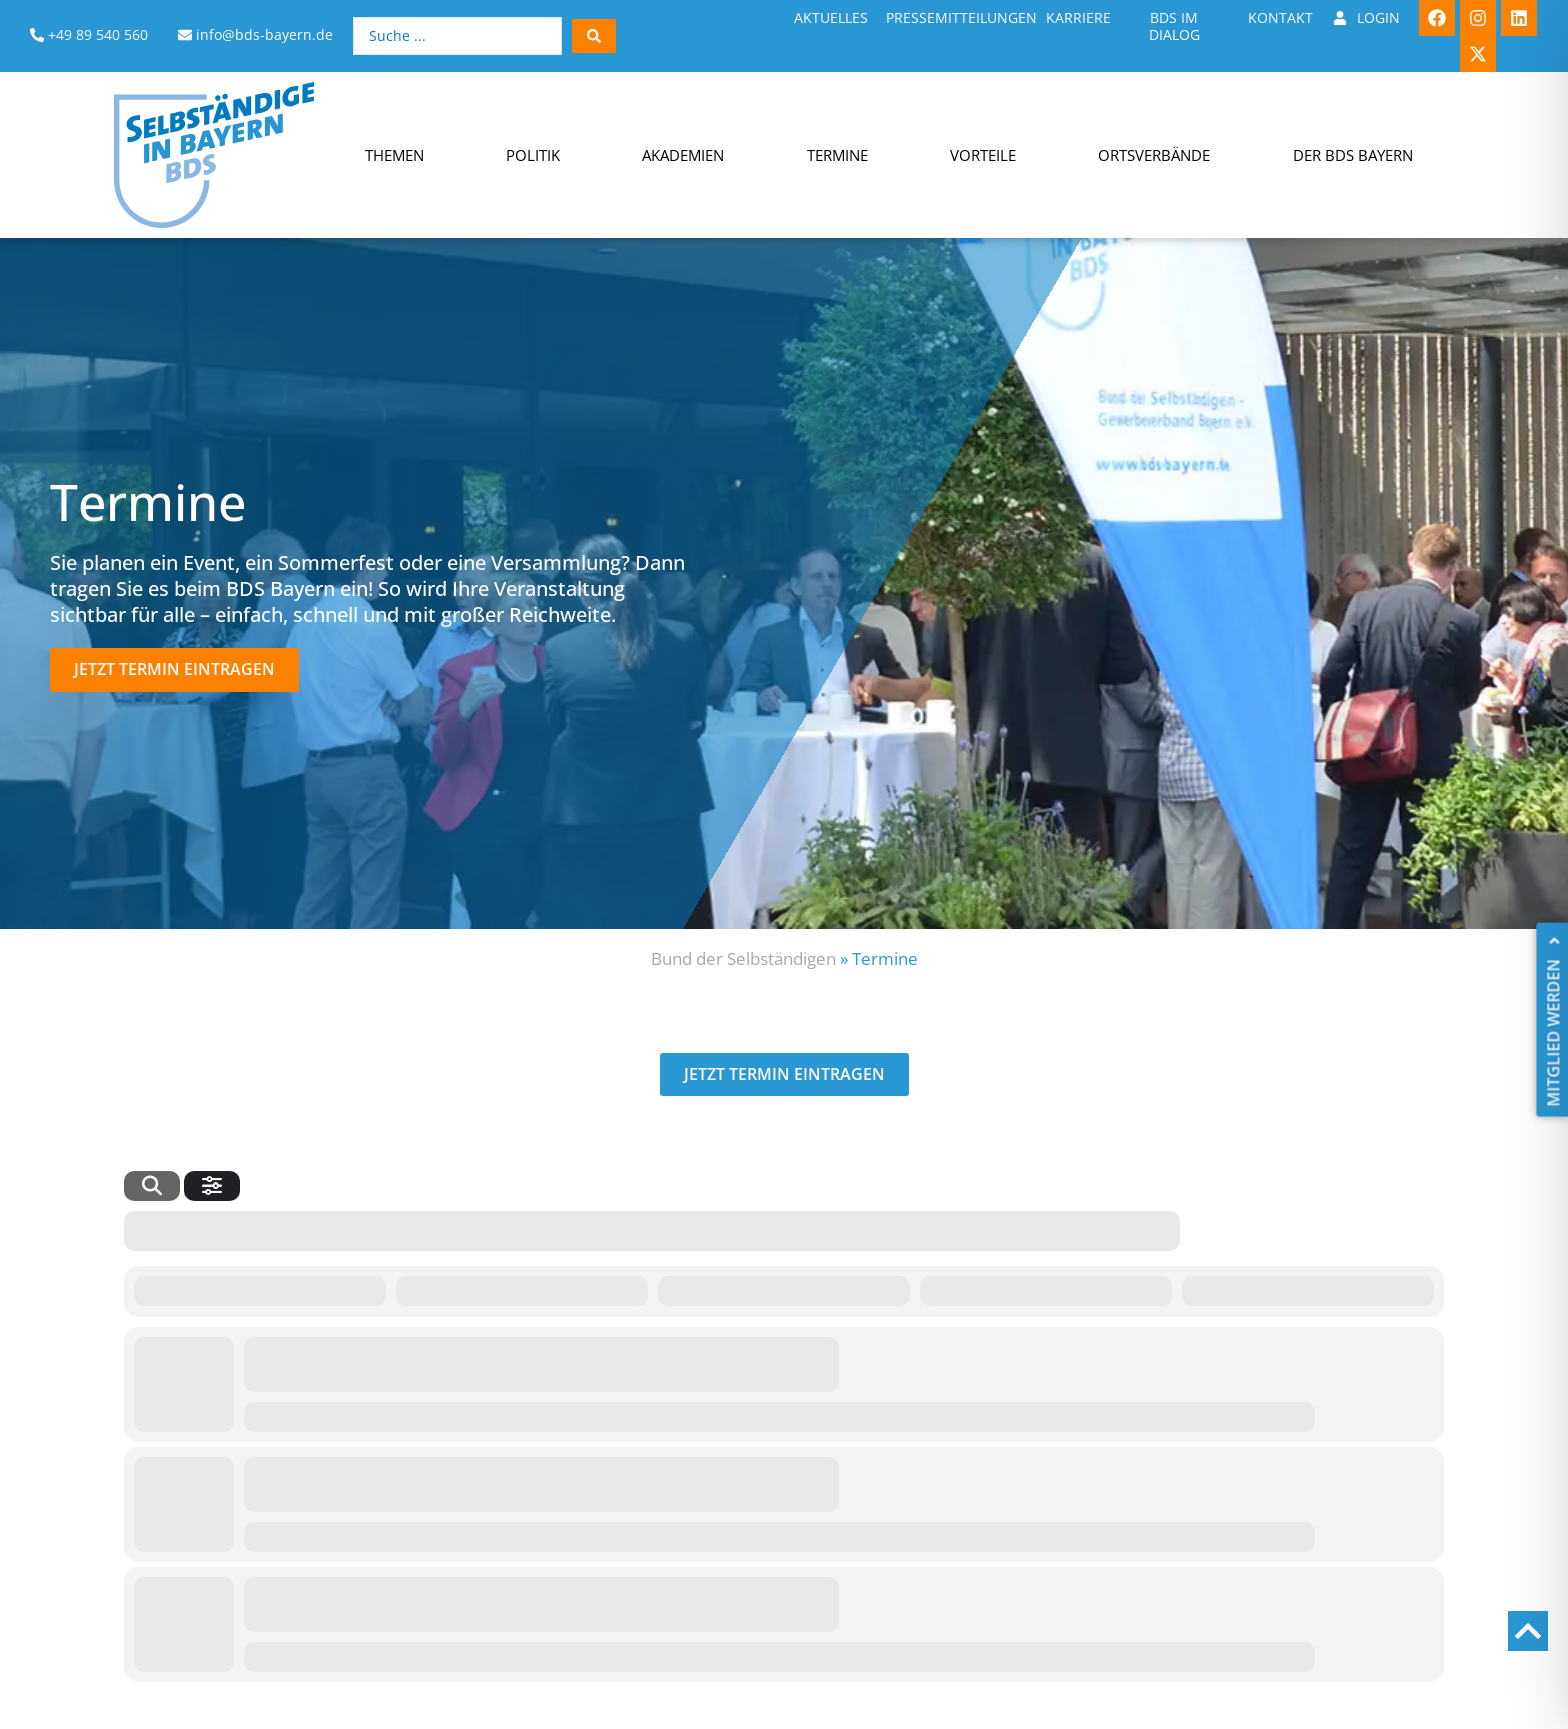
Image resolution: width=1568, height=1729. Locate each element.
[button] (174, 669)
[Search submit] (594, 36)
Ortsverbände (1154, 155)
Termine (837, 155)
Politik (533, 155)
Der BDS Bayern (1353, 155)
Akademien (683, 155)
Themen (394, 155)
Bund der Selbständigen (743, 958)
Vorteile (983, 155)
